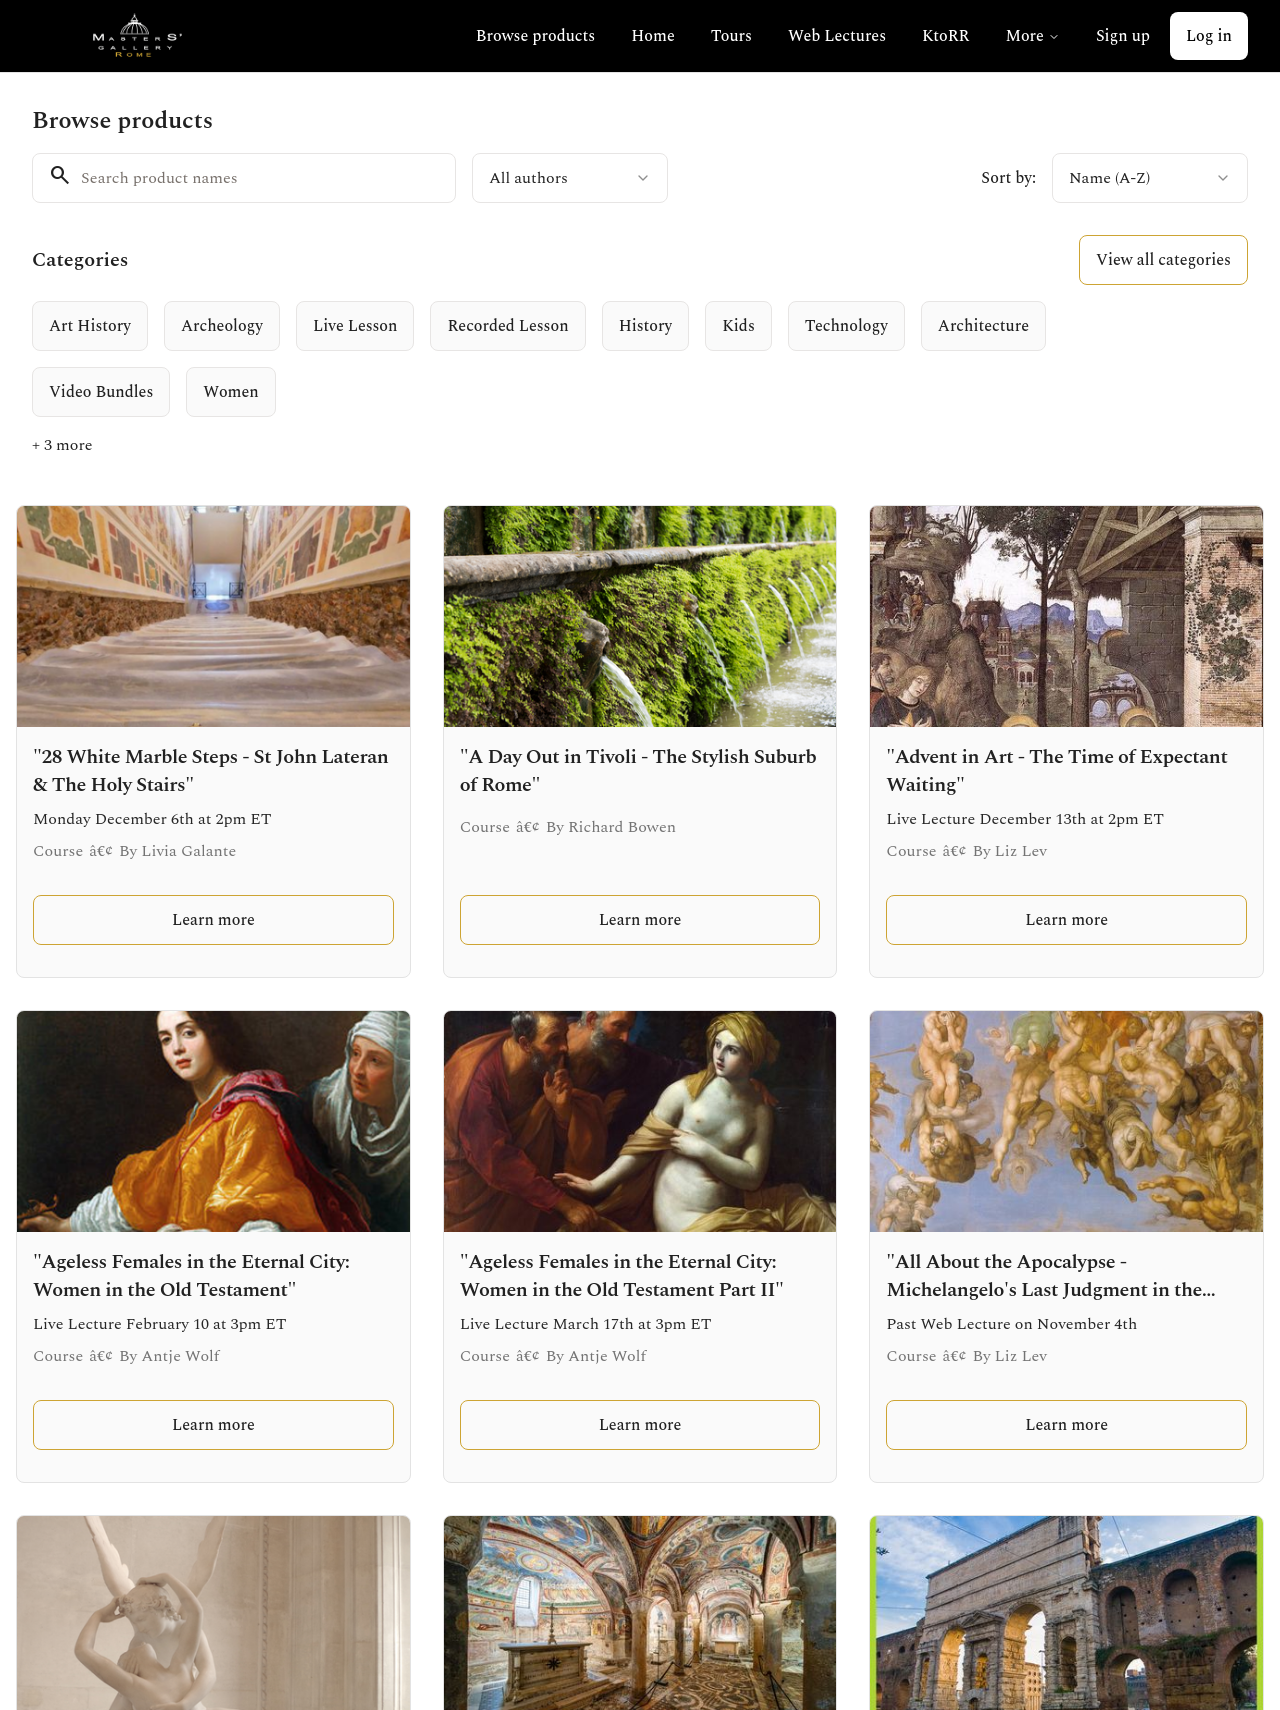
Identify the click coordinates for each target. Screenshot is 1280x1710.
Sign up (1123, 36)
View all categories (1163, 260)
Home (652, 36)
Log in (1209, 36)
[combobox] (570, 178)
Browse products (535, 36)
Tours (731, 36)
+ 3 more (62, 445)
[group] (586, 359)
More (1032, 36)
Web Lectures (837, 36)
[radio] (90, 326)
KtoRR (945, 36)
